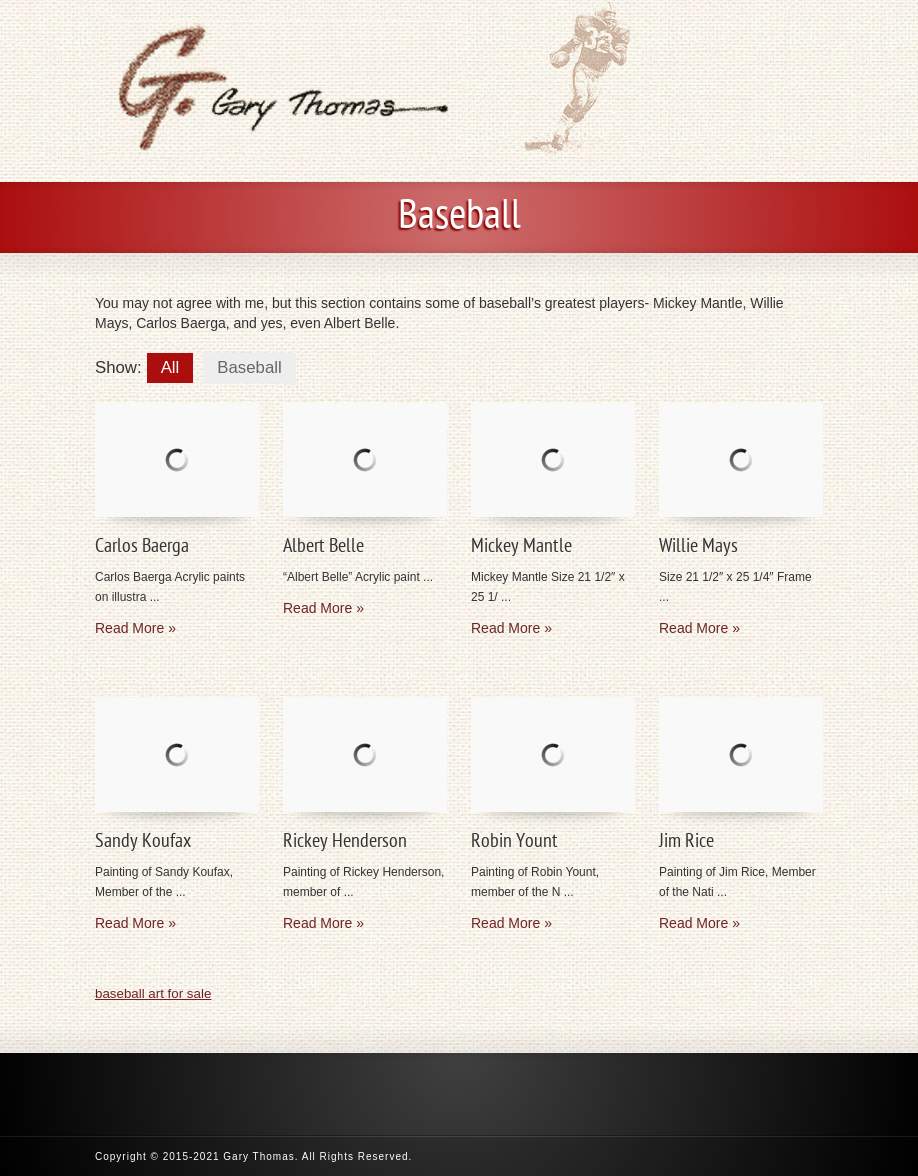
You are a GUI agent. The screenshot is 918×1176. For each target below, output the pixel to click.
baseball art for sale (153, 993)
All (170, 367)
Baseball (249, 367)
